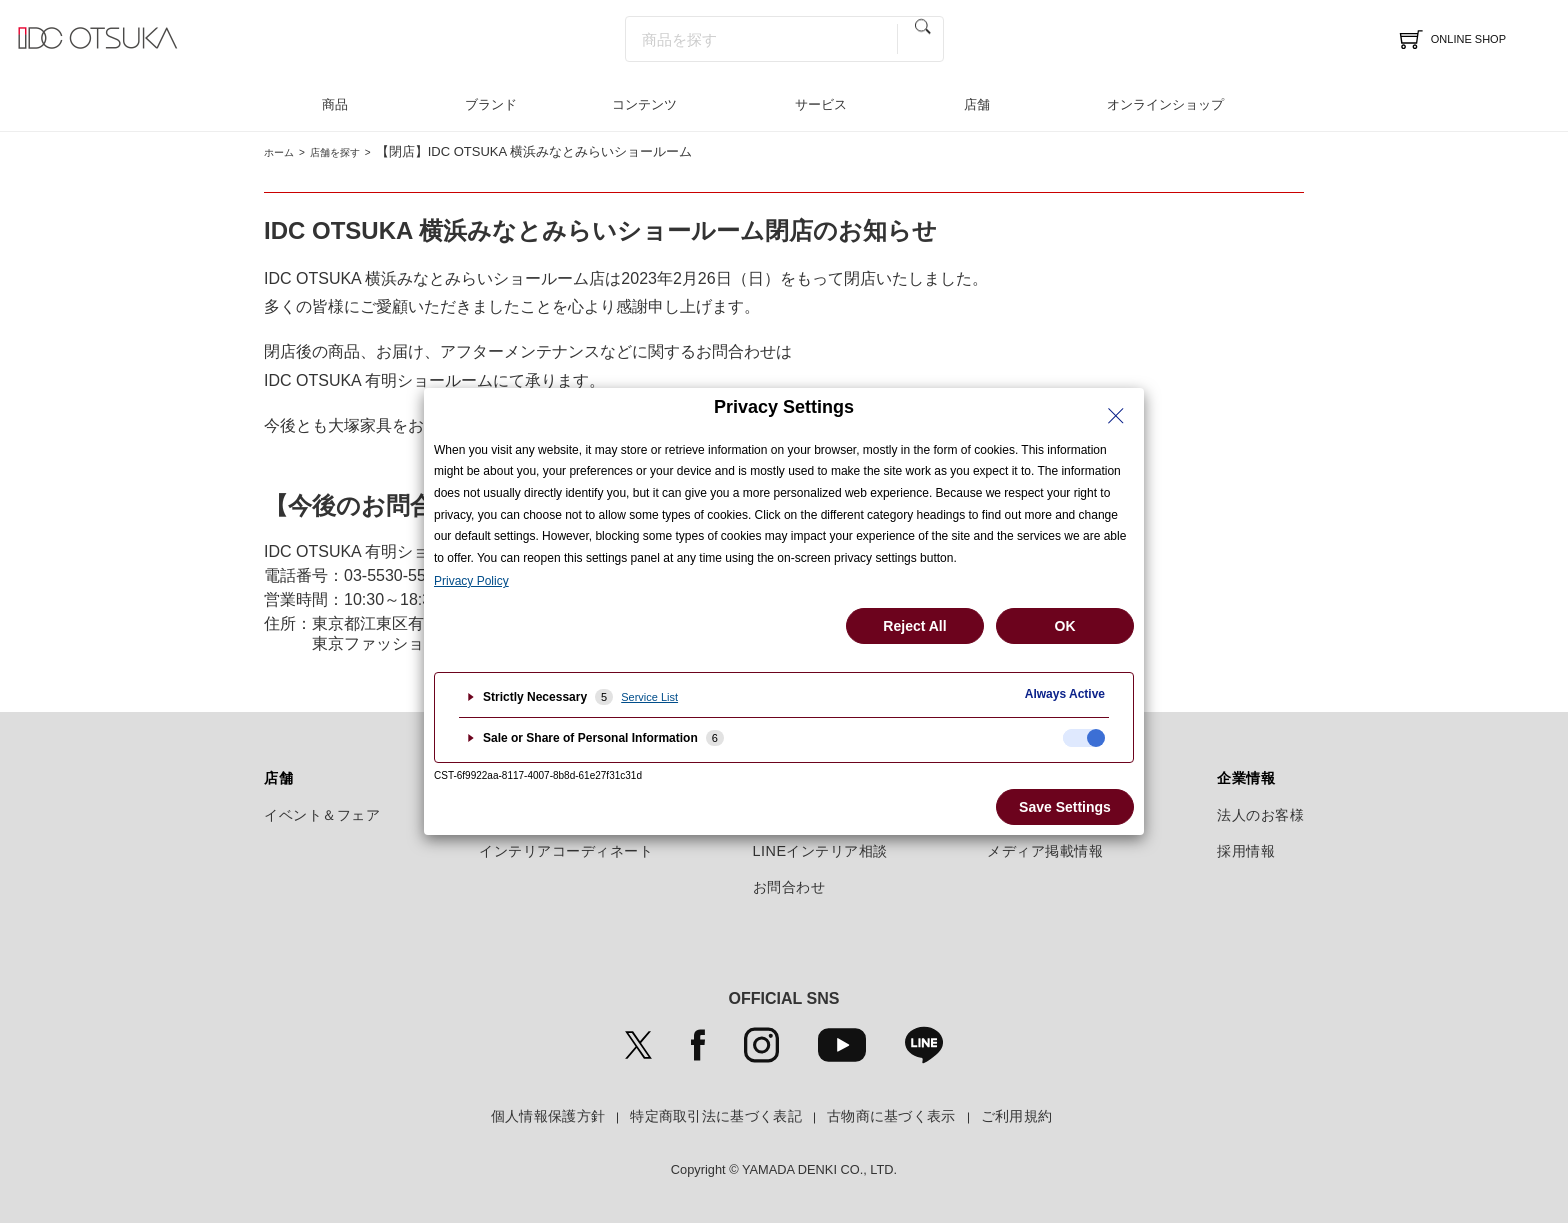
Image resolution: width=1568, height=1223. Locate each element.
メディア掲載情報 (1045, 851)
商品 (335, 104)
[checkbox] (1084, 738)
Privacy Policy (471, 581)
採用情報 (1246, 851)
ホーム (283, 151)
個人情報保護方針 (548, 1116)
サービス (821, 104)
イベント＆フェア (322, 815)
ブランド (491, 104)
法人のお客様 (1260, 815)
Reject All (914, 626)
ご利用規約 (1017, 1116)
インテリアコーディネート (566, 851)
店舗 (977, 104)
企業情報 (1246, 778)
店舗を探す (353, 151)
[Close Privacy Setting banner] (1116, 416)
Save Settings (1065, 807)
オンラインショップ (1165, 104)
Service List (649, 697)
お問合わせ (789, 887)
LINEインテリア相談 (821, 851)
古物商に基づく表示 (891, 1116)
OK (1065, 626)
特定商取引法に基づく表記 (716, 1116)
